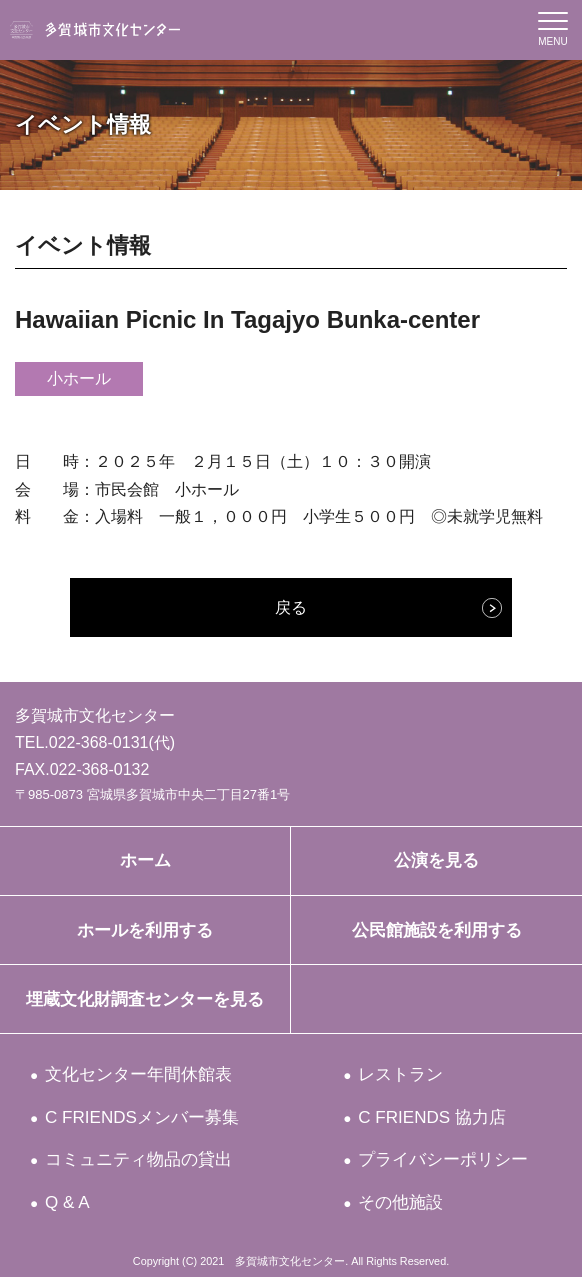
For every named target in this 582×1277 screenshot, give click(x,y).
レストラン (401, 1074)
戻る (291, 607)
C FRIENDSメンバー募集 (143, 1117)
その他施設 (401, 1202)
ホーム (145, 860)
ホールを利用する (145, 930)
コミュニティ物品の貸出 (139, 1159)
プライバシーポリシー (444, 1159)
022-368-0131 (99, 742)
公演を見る (436, 860)
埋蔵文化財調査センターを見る (145, 999)
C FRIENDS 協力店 (433, 1117)
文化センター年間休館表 (139, 1074)
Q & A (68, 1202)
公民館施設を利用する (437, 930)
